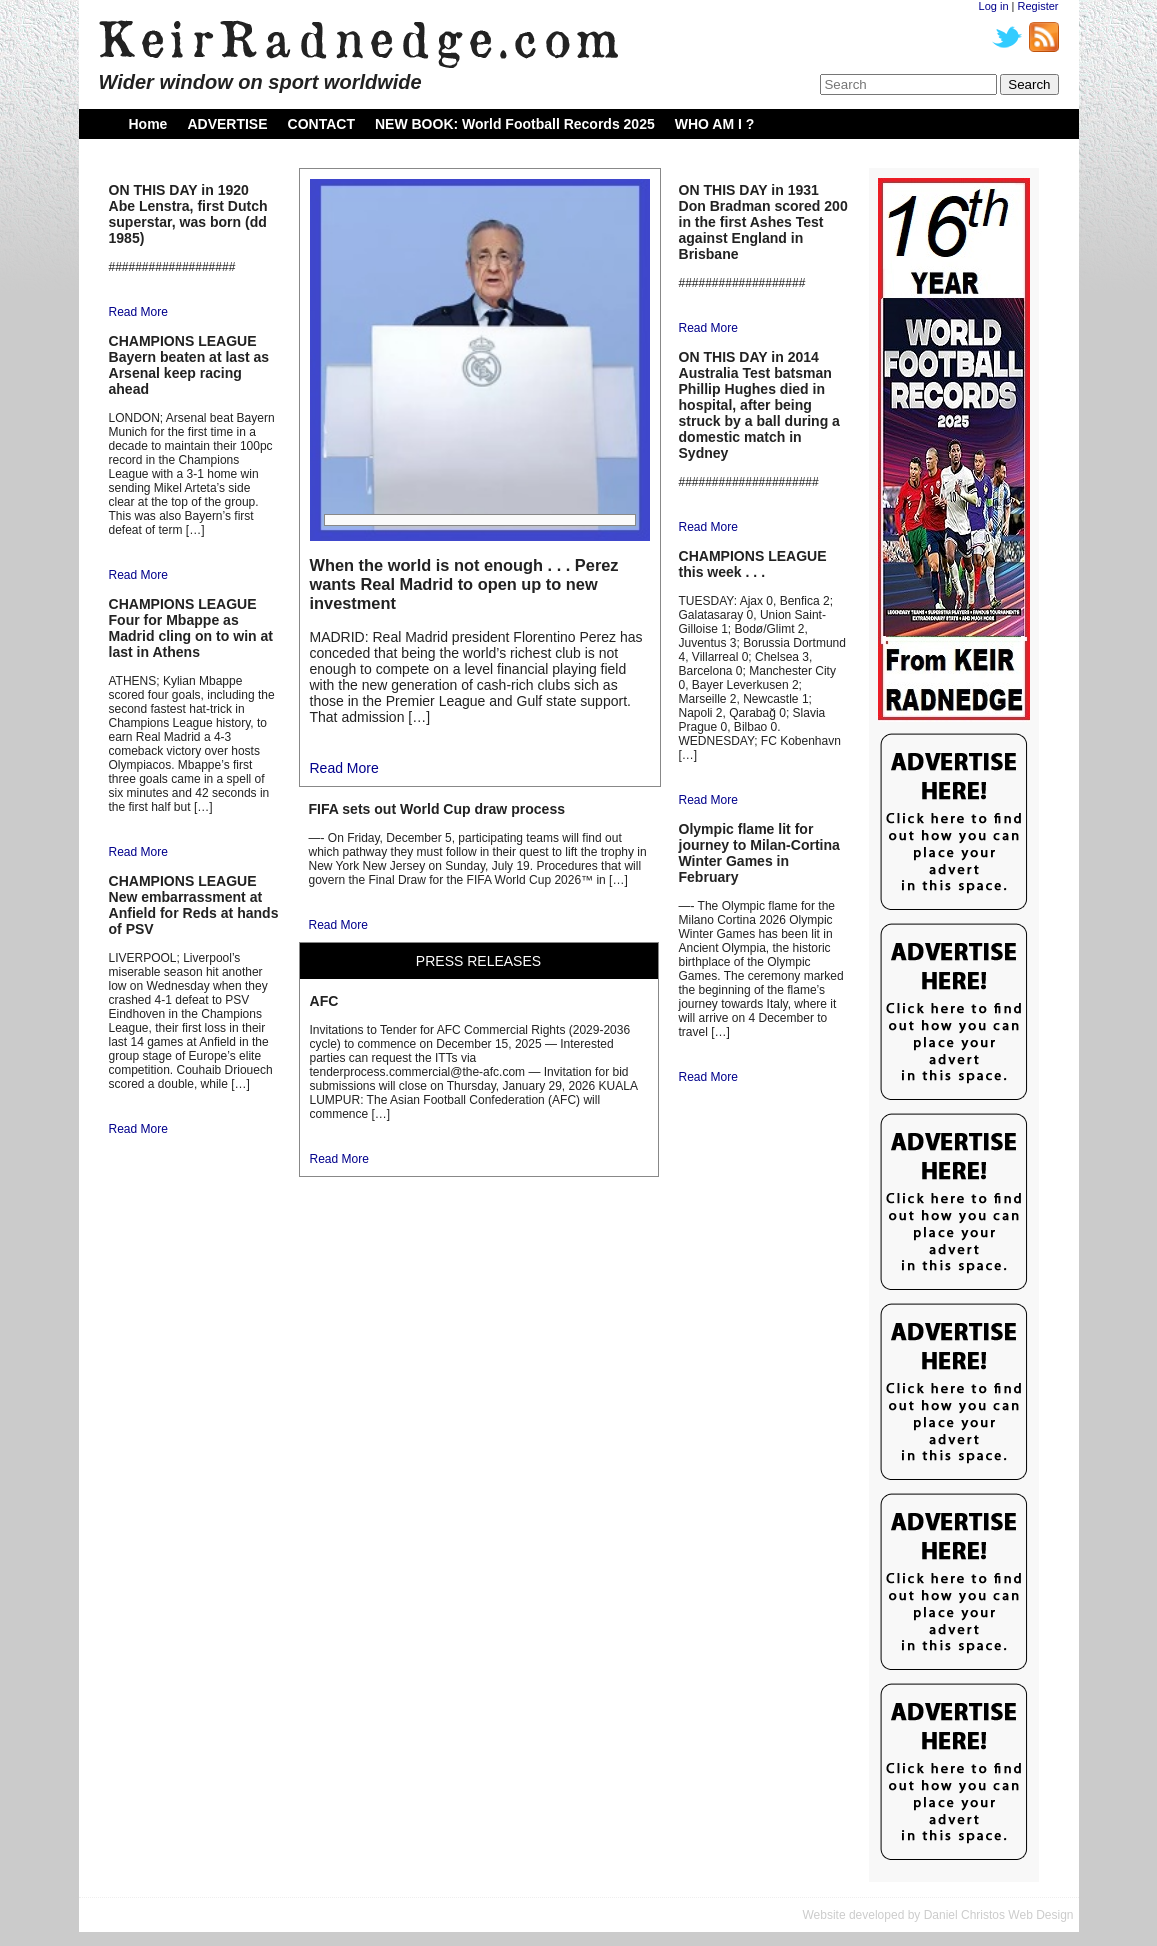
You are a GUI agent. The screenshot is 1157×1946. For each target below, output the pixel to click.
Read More (138, 312)
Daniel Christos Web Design (999, 1915)
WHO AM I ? (715, 124)
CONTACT (321, 124)
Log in (994, 6)
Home (148, 124)
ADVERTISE (227, 124)
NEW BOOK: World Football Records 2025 (515, 124)
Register (1038, 6)
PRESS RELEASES (478, 961)
